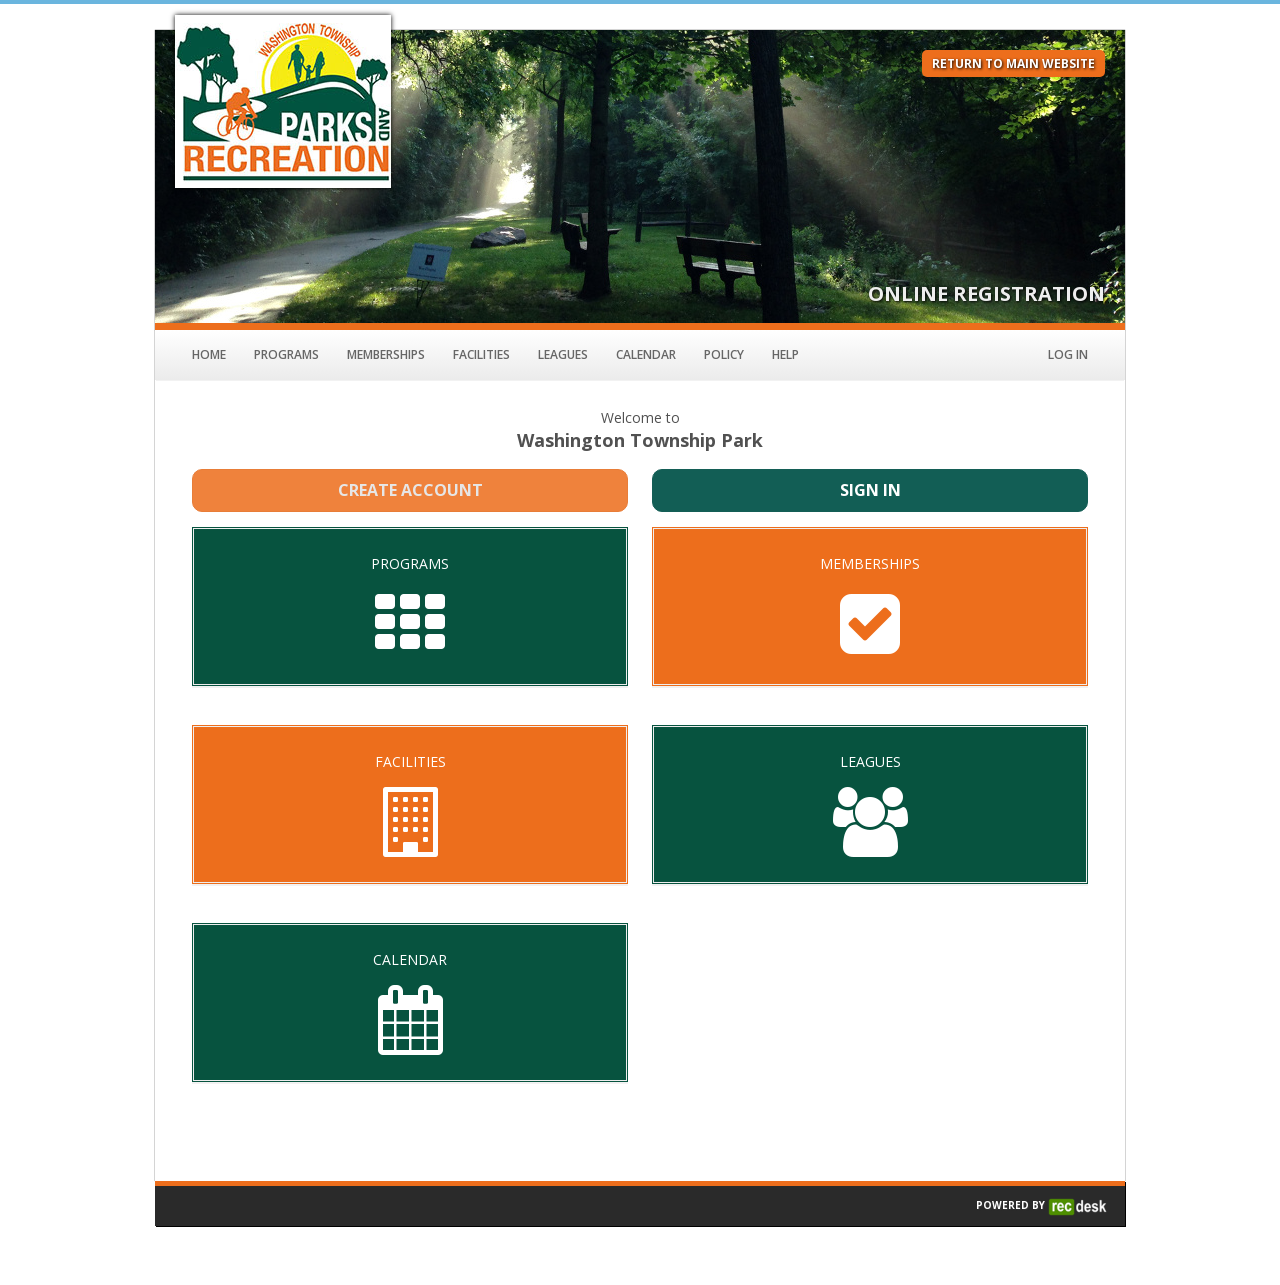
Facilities (481, 354)
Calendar (646, 354)
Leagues (563, 354)
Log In (1068, 354)
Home (209, 354)
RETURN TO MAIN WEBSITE (1013, 63)
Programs (286, 354)
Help (785, 354)
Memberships (386, 354)
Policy (724, 354)
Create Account (410, 490)
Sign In (870, 490)
